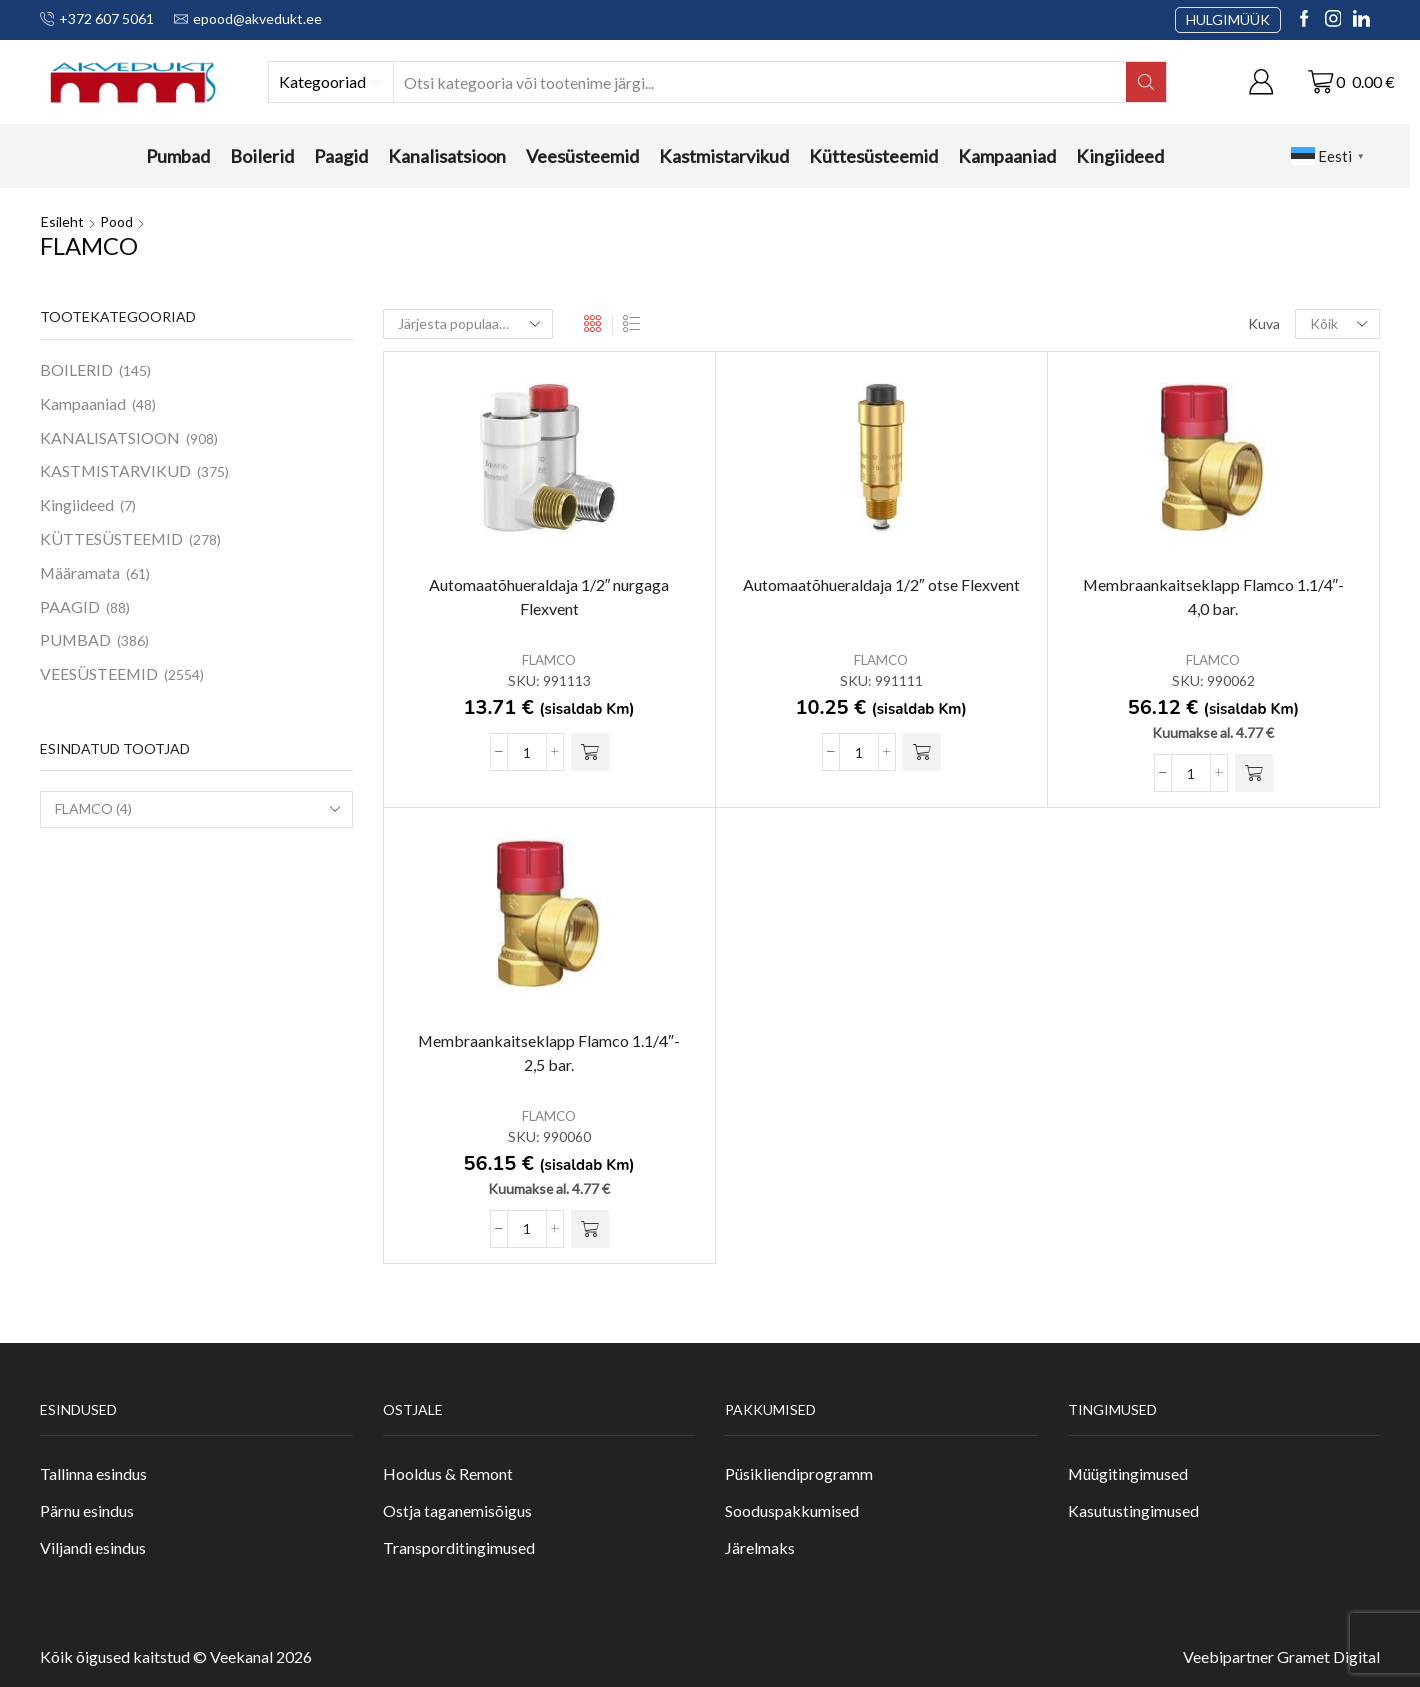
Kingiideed (1120, 156)
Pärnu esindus (87, 1510)
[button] (590, 752)
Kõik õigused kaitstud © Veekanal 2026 (176, 1657)
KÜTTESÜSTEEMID (111, 538)
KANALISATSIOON (110, 437)
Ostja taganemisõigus (457, 1510)
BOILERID (76, 369)
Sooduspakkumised (792, 1510)
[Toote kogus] (527, 752)
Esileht (62, 221)
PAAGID (70, 606)
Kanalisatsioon (447, 156)
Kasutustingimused (1133, 1510)
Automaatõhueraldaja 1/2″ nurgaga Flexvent (549, 596)
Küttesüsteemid (873, 156)
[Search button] (1146, 82)
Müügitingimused (1128, 1474)
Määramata (80, 572)
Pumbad (178, 156)
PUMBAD (75, 639)
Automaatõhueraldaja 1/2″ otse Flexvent (881, 584)
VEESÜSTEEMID (99, 673)
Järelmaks (760, 1547)
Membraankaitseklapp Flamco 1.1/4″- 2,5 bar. (549, 1052)
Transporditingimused (459, 1547)
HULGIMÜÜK (1228, 19)
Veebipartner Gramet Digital (1281, 1657)
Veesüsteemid (582, 156)
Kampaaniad (1007, 156)
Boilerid (262, 156)
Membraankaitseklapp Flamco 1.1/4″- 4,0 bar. (1214, 596)
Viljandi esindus (93, 1547)
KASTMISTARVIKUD (115, 470)
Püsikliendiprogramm (799, 1474)
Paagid (341, 156)
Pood (116, 221)
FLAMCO (549, 660)
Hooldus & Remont (448, 1474)
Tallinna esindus (93, 1474)
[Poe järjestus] (468, 324)
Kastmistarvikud (724, 156)
